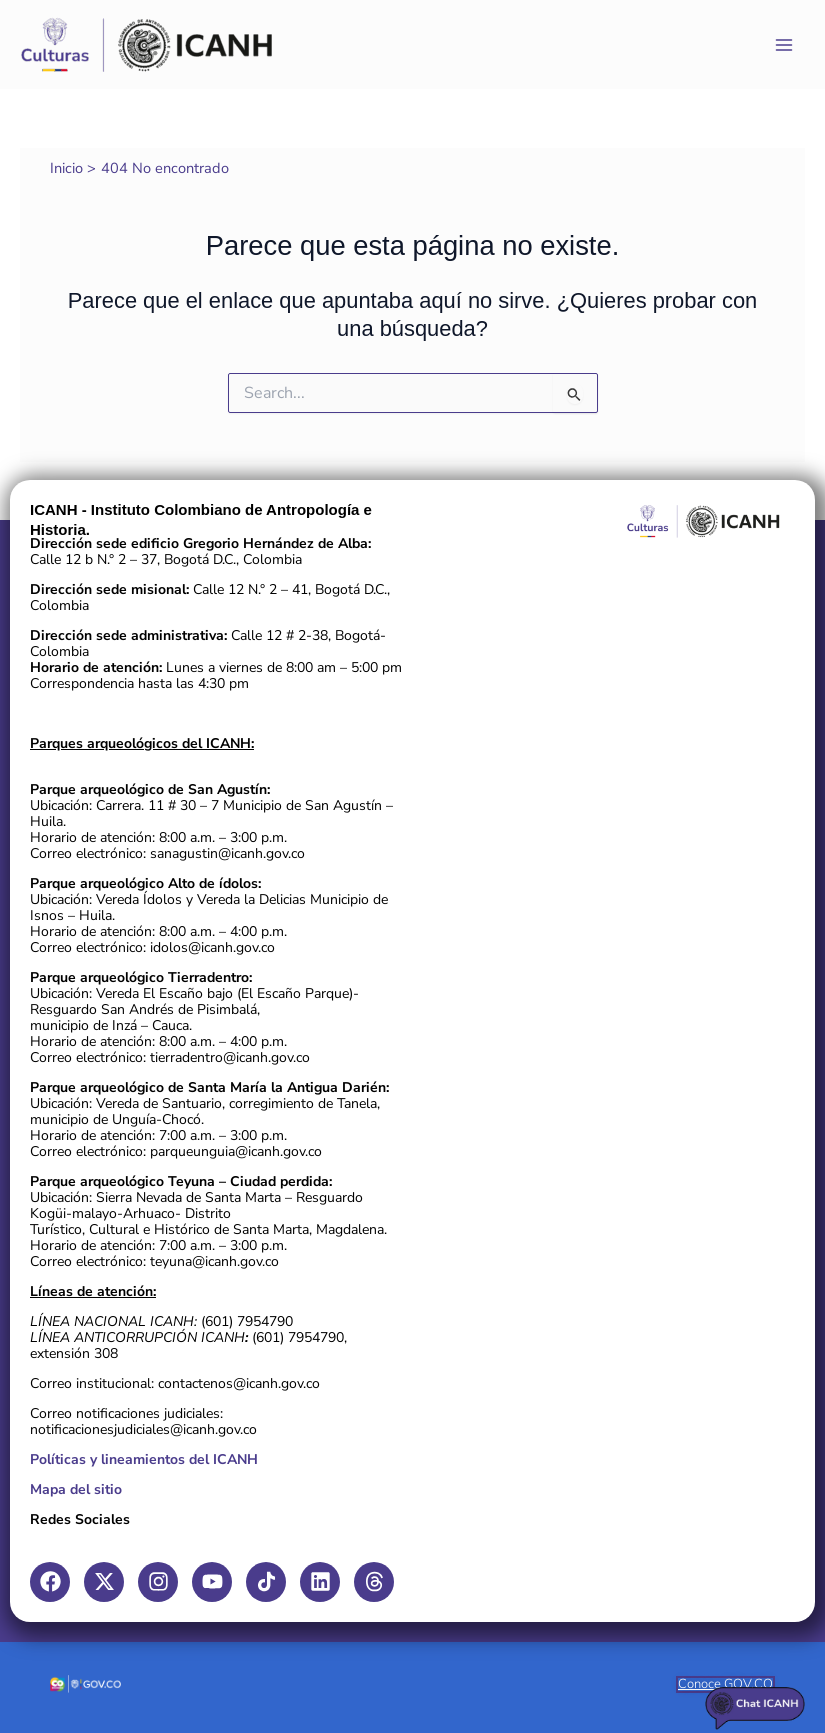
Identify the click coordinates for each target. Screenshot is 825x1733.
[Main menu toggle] (784, 45)
